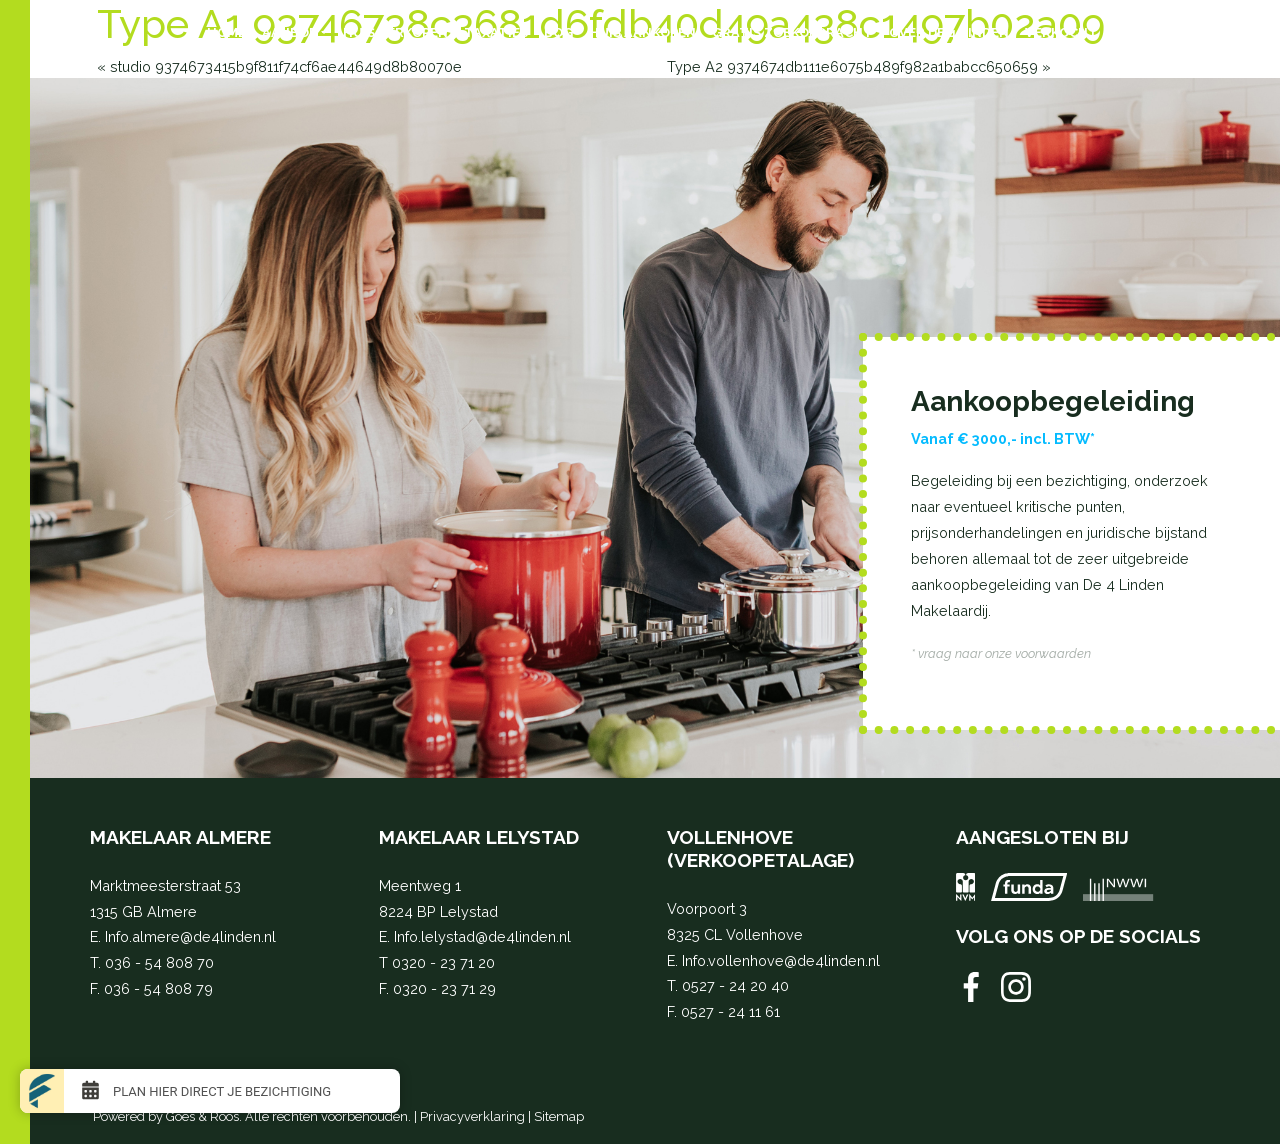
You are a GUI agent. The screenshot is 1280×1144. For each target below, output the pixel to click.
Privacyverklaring (472, 1116)
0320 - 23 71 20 (443, 962)
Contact (1147, 32)
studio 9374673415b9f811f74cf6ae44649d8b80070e (286, 66)
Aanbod (290, 32)
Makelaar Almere (180, 837)
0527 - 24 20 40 (735, 985)
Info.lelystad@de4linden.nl (482, 936)
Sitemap (559, 1116)
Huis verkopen (395, 32)
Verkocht (1061, 32)
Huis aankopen (642, 32)
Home (226, 32)
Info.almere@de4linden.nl (190, 936)
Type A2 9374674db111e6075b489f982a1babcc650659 (852, 66)
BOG (558, 32)
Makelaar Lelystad (479, 837)
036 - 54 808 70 (159, 962)
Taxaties (496, 32)
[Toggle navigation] (79, 33)
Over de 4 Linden (949, 32)
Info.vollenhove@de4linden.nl (781, 960)
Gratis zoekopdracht (792, 32)
